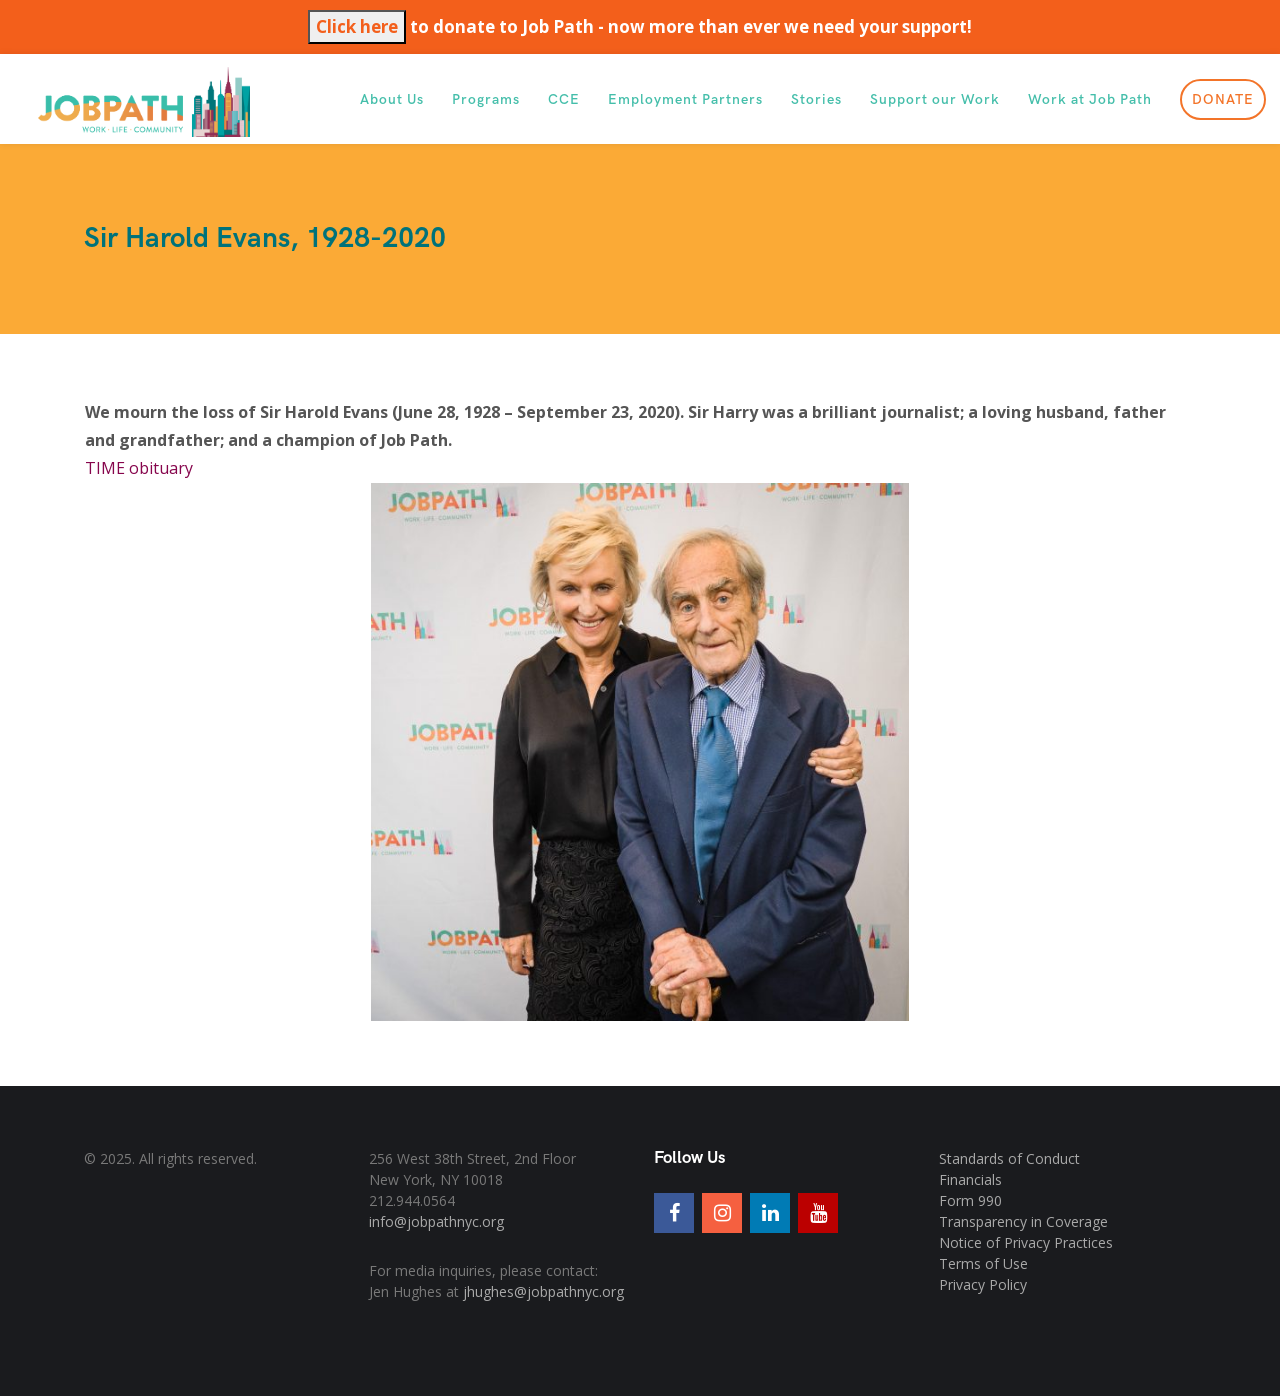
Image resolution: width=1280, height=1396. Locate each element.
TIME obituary (139, 468)
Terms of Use (983, 1263)
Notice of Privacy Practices (1026, 1242)
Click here (357, 26)
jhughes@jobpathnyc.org (543, 1291)
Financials (970, 1179)
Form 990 (970, 1200)
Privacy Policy (983, 1284)
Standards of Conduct (1009, 1158)
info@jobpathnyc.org (436, 1221)
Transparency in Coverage (1023, 1221)
